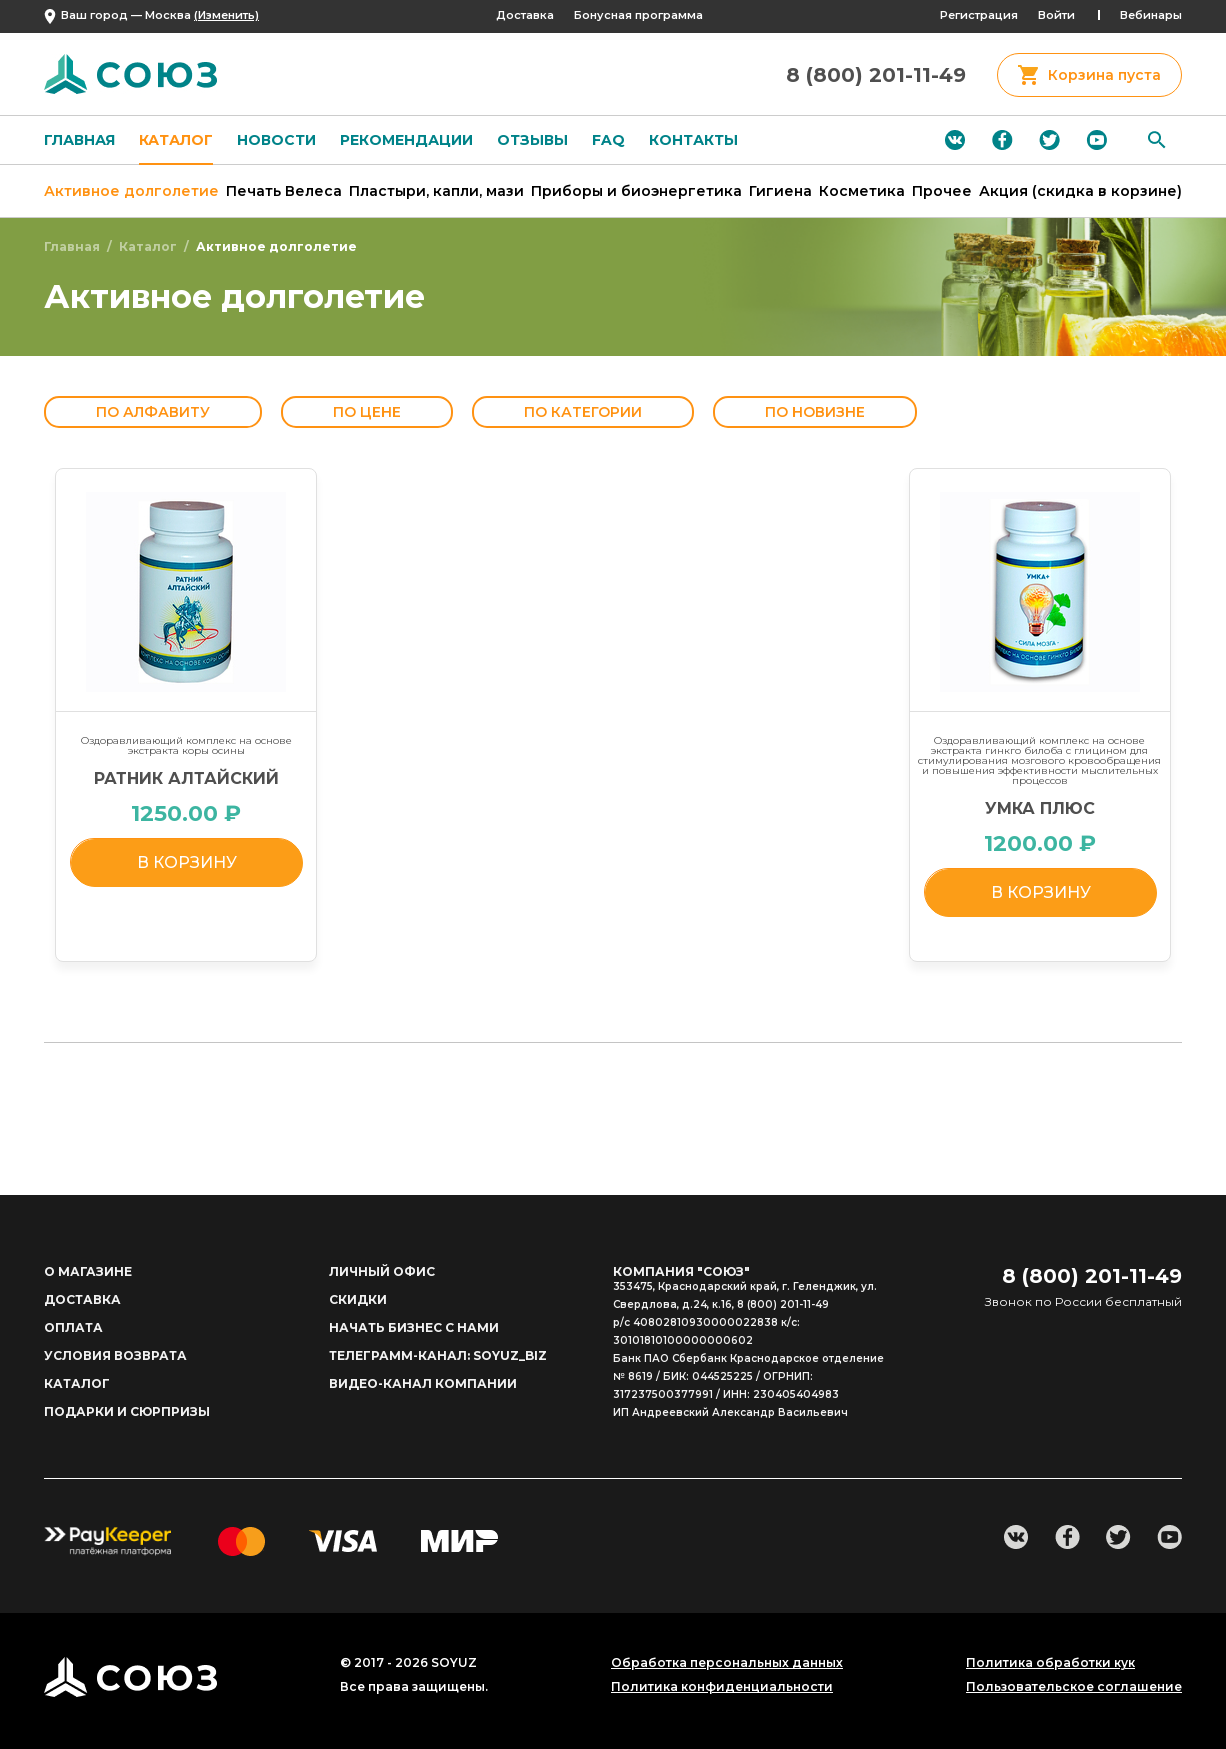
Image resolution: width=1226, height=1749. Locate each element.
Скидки (358, 1299)
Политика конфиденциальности (722, 1687)
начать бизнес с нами (414, 1327)
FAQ (608, 140)
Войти (1056, 15)
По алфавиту (153, 412)
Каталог (176, 140)
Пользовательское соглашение (1074, 1687)
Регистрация (979, 15)
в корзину (187, 862)
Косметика (862, 191)
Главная (79, 140)
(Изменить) (226, 15)
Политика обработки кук (1050, 1663)
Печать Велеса (284, 191)
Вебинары (1151, 15)
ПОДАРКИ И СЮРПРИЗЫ (127, 1411)
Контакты (693, 140)
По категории (583, 412)
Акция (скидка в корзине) (1080, 191)
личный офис (382, 1271)
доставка (82, 1299)
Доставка (525, 15)
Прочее (942, 191)
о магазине (88, 1271)
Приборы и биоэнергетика (636, 191)
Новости (276, 140)
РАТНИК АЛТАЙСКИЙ (186, 778)
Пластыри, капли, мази (436, 191)
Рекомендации (406, 140)
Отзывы (532, 140)
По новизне (815, 412)
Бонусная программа (638, 15)
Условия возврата (115, 1355)
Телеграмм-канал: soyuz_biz (438, 1355)
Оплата (73, 1327)
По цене (367, 412)
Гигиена (780, 191)
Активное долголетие (131, 191)
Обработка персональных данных (727, 1663)
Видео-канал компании (423, 1383)
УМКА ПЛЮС (1040, 808)
